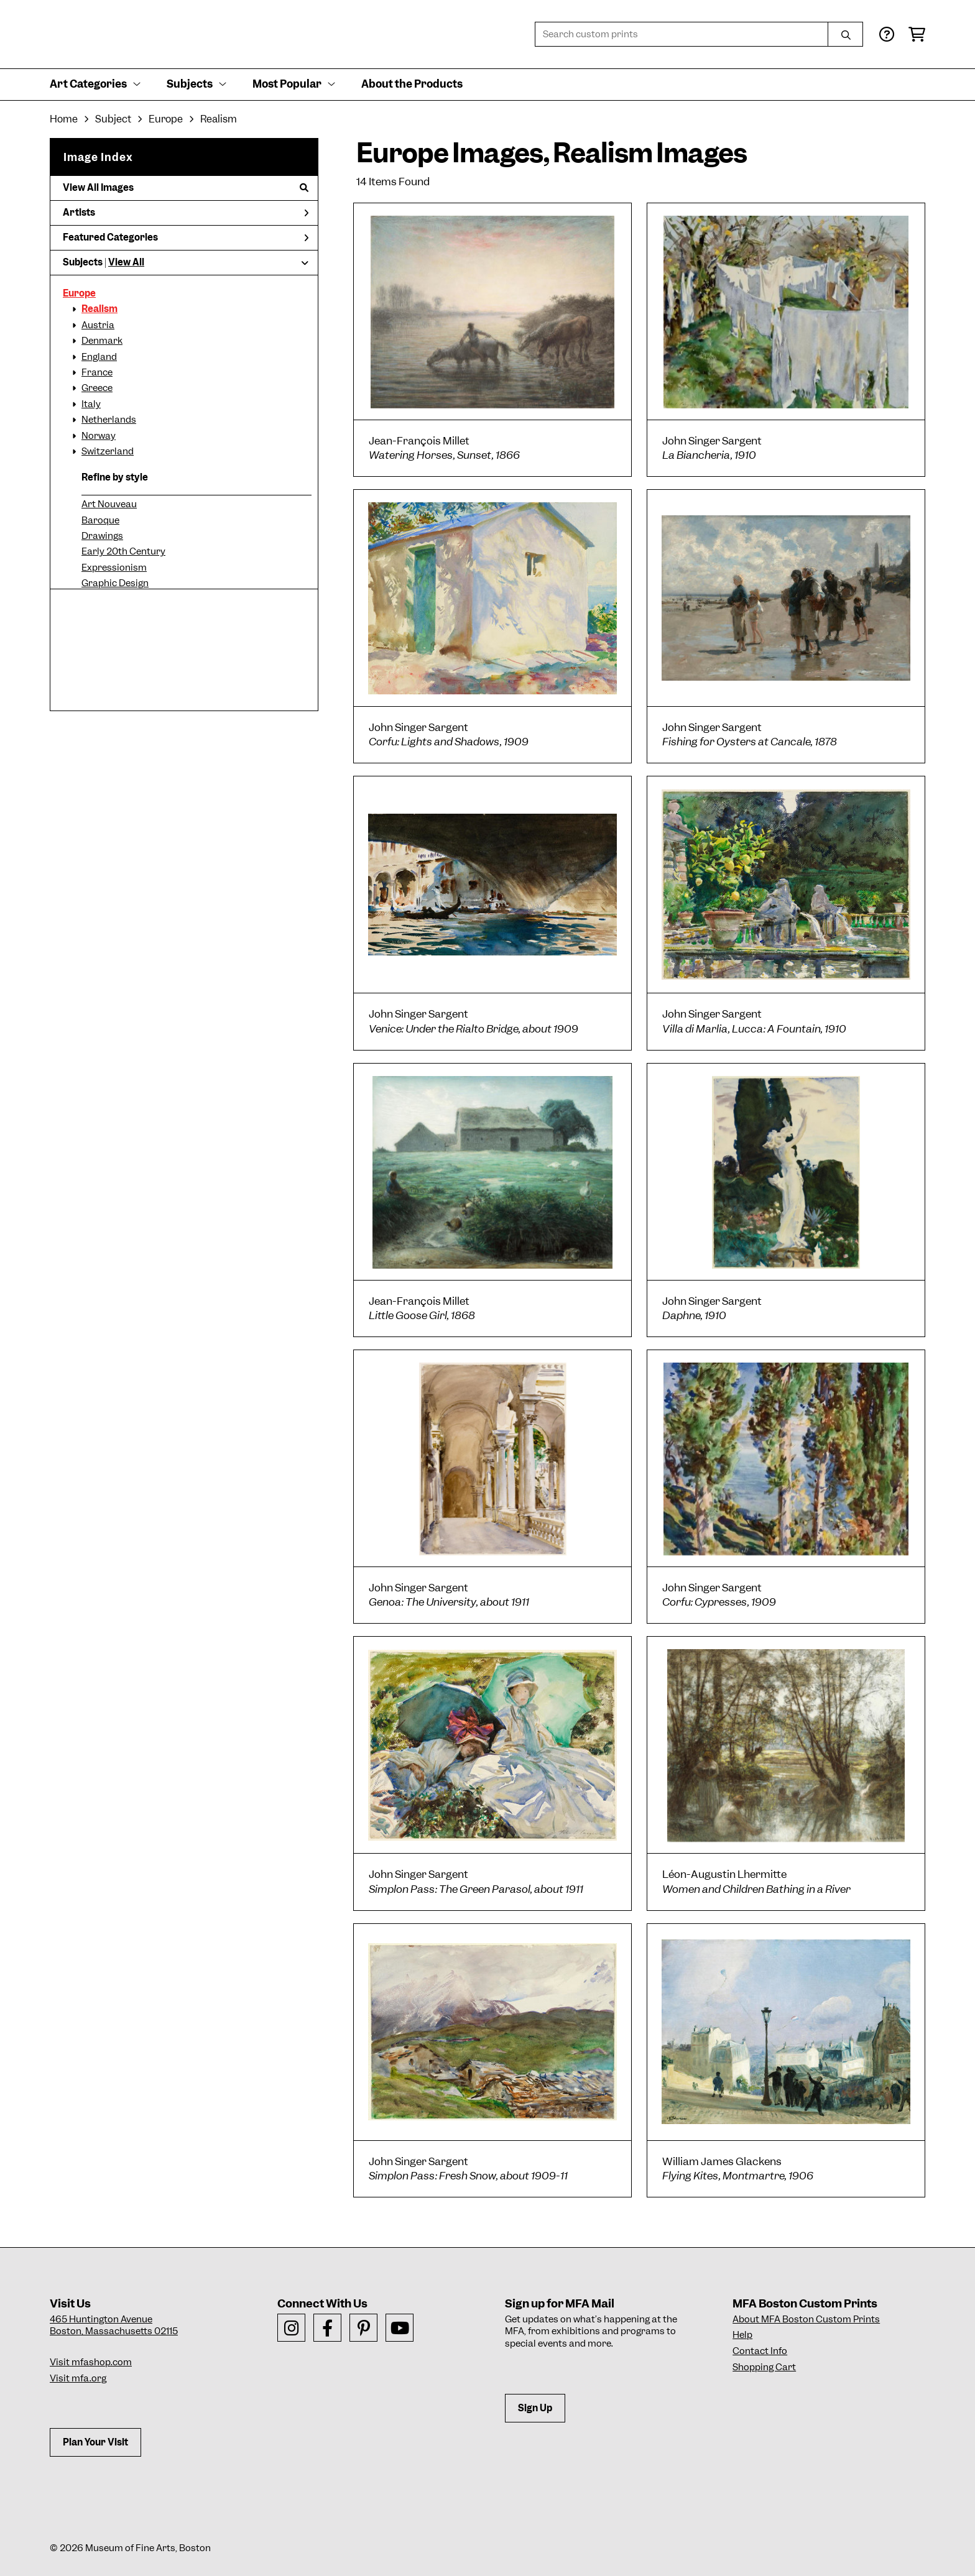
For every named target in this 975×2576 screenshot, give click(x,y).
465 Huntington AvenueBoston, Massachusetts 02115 (114, 2325)
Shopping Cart (764, 2367)
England (99, 357)
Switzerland (107, 451)
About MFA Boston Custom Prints (806, 2319)
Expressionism (114, 567)
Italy (91, 404)
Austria (97, 325)
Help (742, 2335)
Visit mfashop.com (91, 2362)
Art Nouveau (109, 504)
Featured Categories (185, 237)
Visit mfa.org (78, 2378)
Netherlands (108, 419)
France (97, 372)
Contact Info (759, 2351)
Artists (185, 212)
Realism (99, 309)
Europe (79, 293)
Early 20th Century (123, 551)
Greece (97, 388)
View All (126, 262)
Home (64, 119)
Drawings (102, 536)
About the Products (412, 84)
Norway (98, 436)
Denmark (101, 340)
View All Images (185, 188)
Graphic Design (115, 583)
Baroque (100, 520)
